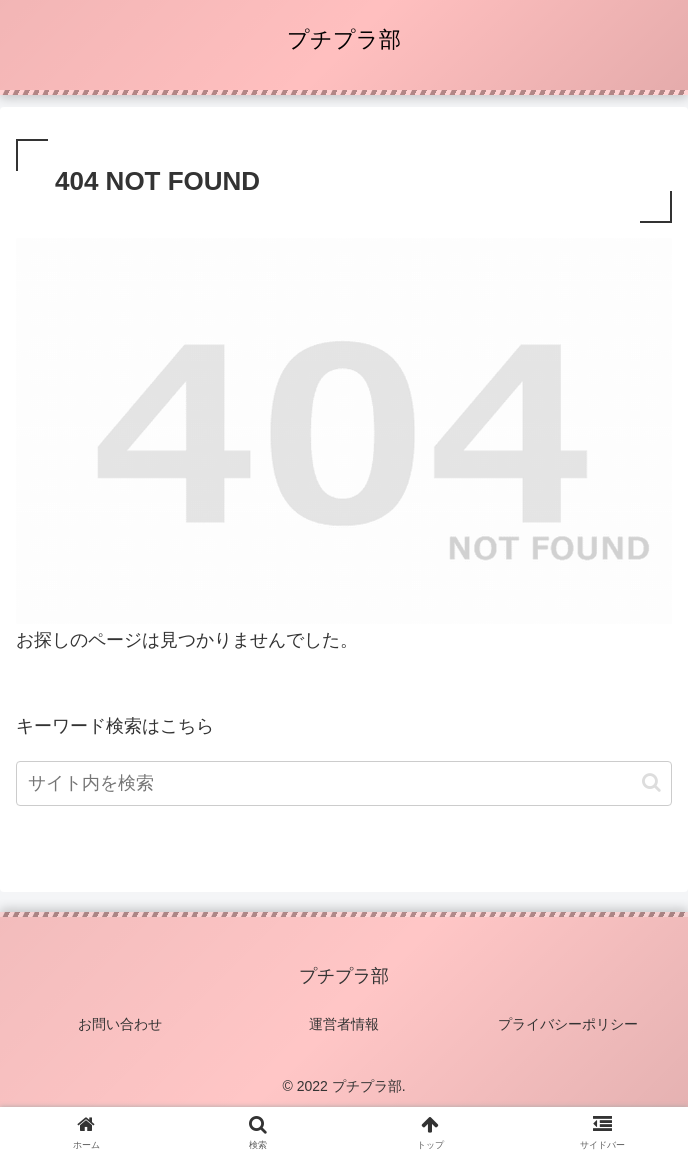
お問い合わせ (120, 1024)
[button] (651, 782)
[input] (344, 783)
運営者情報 (344, 1024)
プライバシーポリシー (568, 1024)
